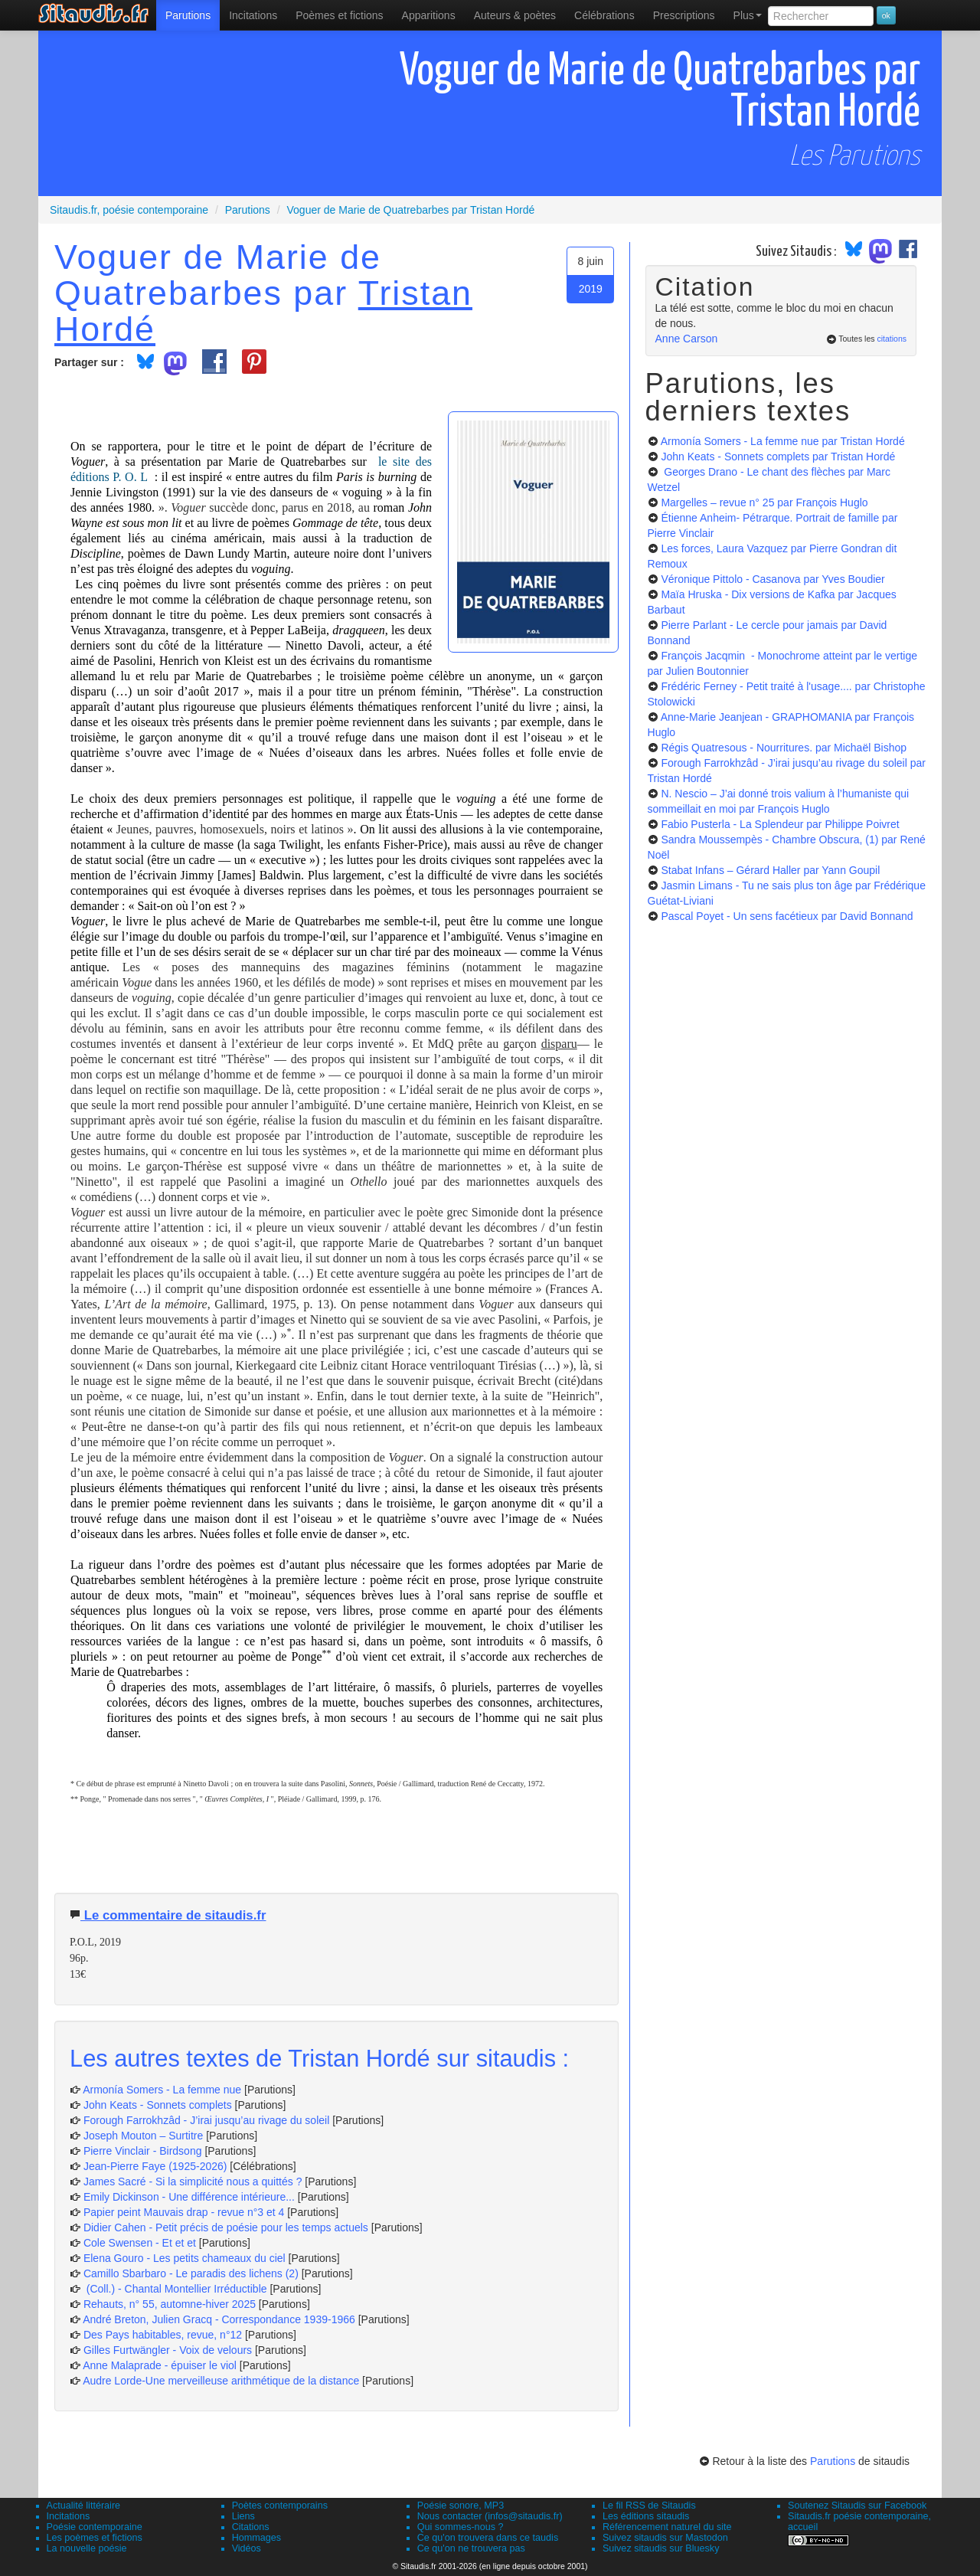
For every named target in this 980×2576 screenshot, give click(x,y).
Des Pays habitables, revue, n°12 (162, 2335)
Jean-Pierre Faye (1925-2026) (155, 2166)
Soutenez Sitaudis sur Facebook (857, 2505)
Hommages (256, 2537)
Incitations (68, 2516)
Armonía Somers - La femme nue (162, 2089)
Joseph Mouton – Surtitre (143, 2135)
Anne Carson (686, 338)
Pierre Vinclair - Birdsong (142, 2151)
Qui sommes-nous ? (460, 2527)
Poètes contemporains (280, 2505)
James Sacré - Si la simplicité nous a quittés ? (192, 2181)
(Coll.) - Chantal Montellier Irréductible (175, 2289)
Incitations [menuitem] (253, 15)
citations (891, 338)
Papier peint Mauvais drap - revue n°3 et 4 (183, 2212)
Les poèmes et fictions (94, 2537)
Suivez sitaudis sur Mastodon (665, 2537)
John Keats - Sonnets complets (157, 2105)
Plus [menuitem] (747, 15)
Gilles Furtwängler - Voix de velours (167, 2350)
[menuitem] (188, 15)
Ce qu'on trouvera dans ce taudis (487, 2537)
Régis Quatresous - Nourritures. (783, 747)
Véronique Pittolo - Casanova (772, 579)
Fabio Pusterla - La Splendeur (780, 824)
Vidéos (246, 2548)
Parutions (188, 15)
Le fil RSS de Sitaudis (649, 2505)
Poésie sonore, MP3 (460, 2505)
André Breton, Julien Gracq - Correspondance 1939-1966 (219, 2319)
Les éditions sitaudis (646, 2516)
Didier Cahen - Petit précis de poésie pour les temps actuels (225, 2227)
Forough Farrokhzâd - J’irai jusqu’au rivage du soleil (206, 2120)
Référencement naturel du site (667, 2527)
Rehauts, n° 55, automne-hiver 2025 (169, 2304)
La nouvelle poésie (87, 2548)
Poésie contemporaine (94, 2527)
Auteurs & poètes (515, 15)
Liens (243, 2516)
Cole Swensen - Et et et (139, 2243)
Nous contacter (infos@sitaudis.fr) (490, 2516)
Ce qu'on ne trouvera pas (471, 2548)
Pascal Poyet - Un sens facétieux (787, 916)
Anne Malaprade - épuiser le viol (160, 2365)
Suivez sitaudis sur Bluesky (661, 2548)
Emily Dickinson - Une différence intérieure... (189, 2197)
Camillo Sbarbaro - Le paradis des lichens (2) (191, 2273)
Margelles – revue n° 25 (764, 502)
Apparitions (429, 15)
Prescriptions (684, 15)
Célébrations (604, 15)
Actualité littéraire (84, 2505)
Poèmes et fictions (339, 15)
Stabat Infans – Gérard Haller (770, 870)
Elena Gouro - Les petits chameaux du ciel (184, 2258)
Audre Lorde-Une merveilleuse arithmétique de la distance (221, 2381)
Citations (251, 2527)
